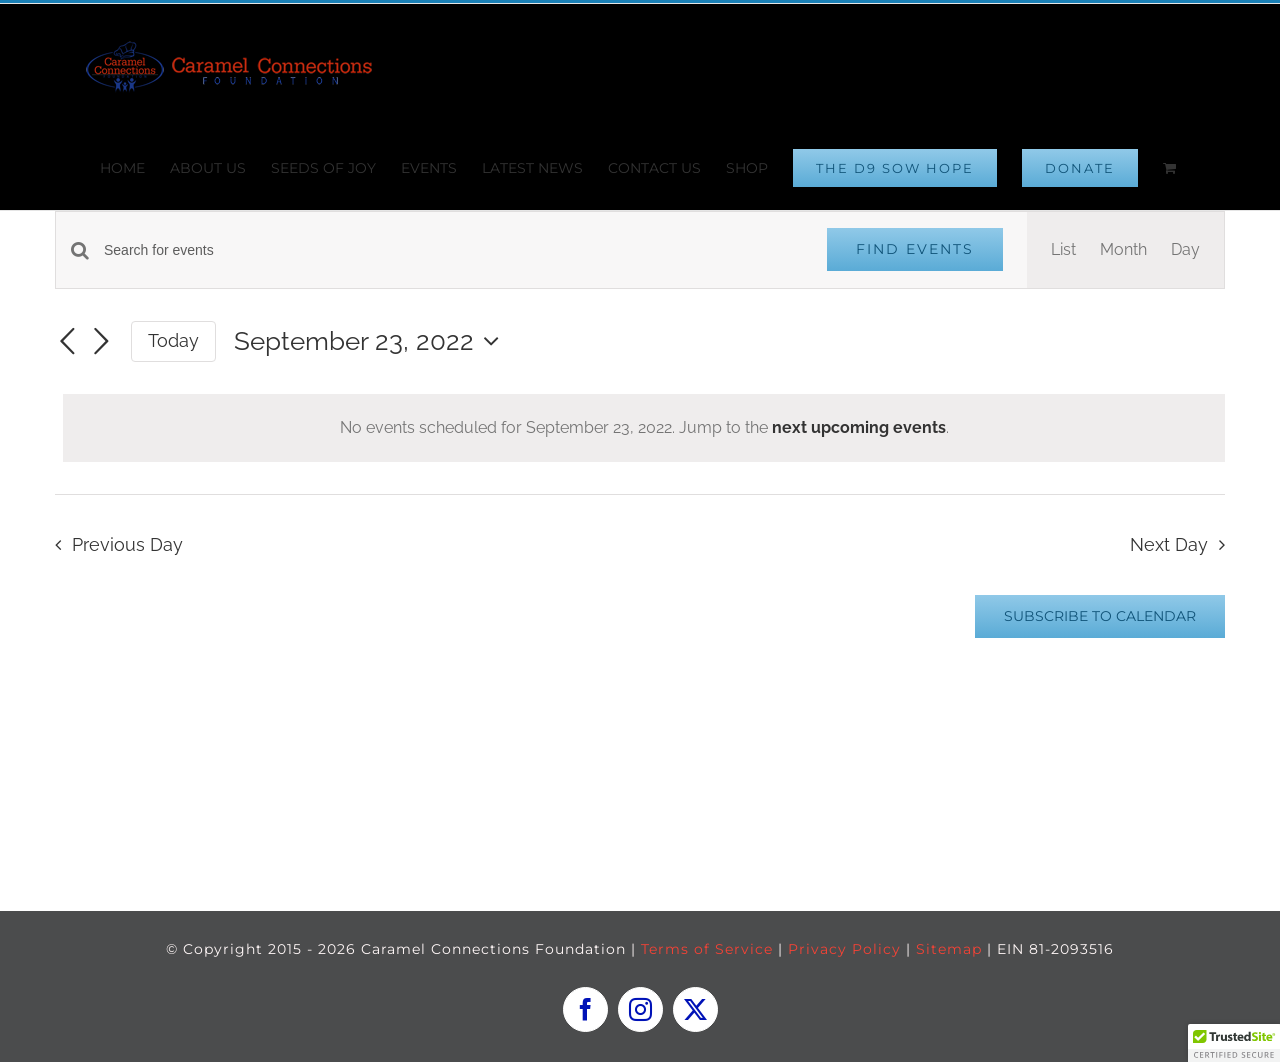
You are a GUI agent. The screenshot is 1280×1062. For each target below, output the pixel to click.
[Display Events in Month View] (1123, 250)
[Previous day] (67, 343)
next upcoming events (859, 427)
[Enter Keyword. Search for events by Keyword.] (453, 250)
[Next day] (101, 343)
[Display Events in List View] (1063, 250)
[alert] (644, 428)
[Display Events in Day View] (1185, 250)
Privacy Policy (844, 949)
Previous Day (127, 544)
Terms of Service (707, 949)
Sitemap (949, 949)
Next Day (1169, 544)
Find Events (915, 249)
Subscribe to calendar (1100, 616)
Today (173, 340)
